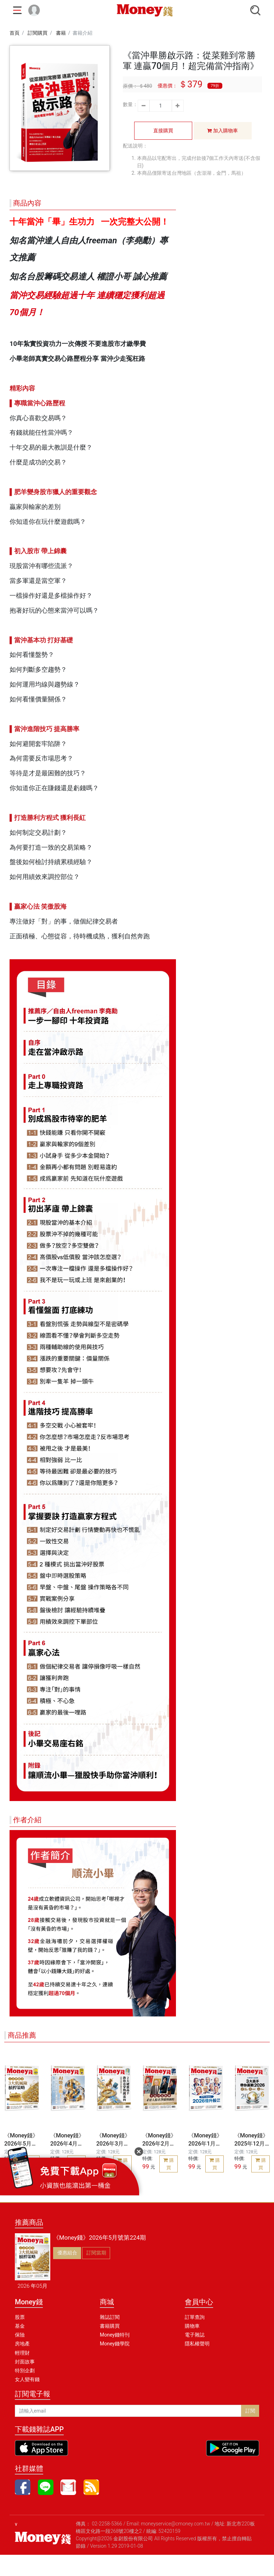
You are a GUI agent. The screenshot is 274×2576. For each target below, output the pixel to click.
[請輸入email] (128, 2411)
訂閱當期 (96, 2253)
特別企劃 (25, 2370)
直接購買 (163, 130)
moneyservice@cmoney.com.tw (175, 2523)
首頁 (14, 33)
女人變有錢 (27, 2379)
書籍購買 (110, 2326)
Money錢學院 (115, 2343)
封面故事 (25, 2361)
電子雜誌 (195, 2335)
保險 (20, 2335)
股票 (20, 2317)
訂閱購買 (37, 33)
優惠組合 (67, 2253)
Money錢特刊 (115, 2335)
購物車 (192, 2326)
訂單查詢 (195, 2317)
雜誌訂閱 (110, 2317)
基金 (20, 2326)
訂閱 (250, 2411)
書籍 (61, 33)
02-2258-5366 (107, 2523)
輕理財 (22, 2353)
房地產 (22, 2343)
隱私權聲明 (197, 2343)
